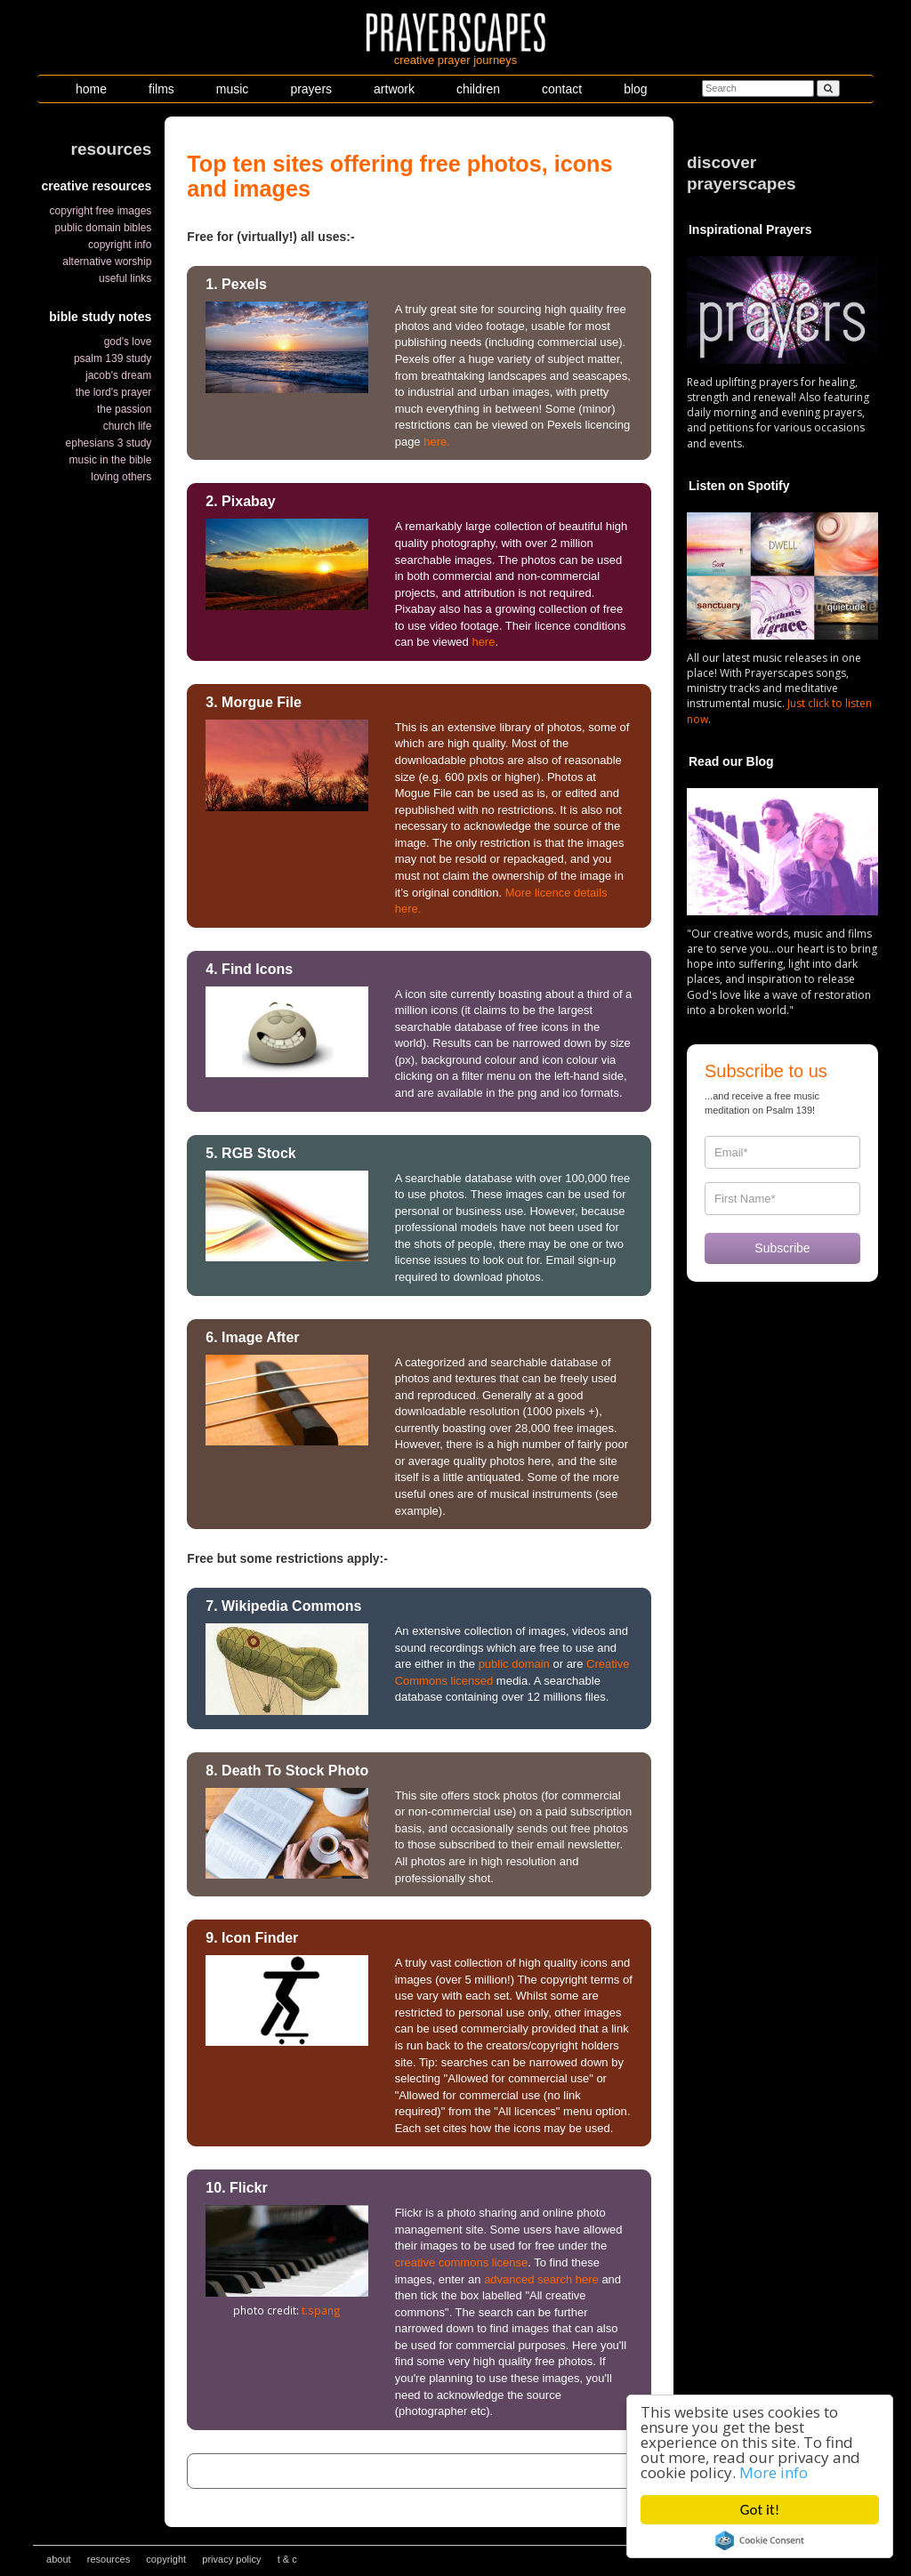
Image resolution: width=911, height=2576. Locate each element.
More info (773, 2472)
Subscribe (782, 1248)
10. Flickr (236, 2187)
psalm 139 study (112, 358)
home (91, 89)
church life (127, 426)
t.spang (321, 2310)
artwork (394, 89)
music (232, 89)
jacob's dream (118, 375)
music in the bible (110, 460)
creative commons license (461, 2262)
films (161, 89)
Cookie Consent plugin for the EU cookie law (759, 2540)
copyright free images (101, 211)
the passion (124, 409)
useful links (125, 278)
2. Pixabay (240, 501)
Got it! (759, 2509)
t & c (287, 2559)
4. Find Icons (249, 969)
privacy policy (231, 2559)
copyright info (119, 244)
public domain (514, 1663)
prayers (311, 89)
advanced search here (541, 2279)
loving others (121, 477)
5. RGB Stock (250, 1153)
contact (562, 89)
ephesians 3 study (109, 443)
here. (436, 441)
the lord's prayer (114, 392)
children (478, 89)
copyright (166, 2559)
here (483, 641)
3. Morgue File (254, 702)
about (58, 2559)
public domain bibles (103, 227)
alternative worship (106, 261)
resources (109, 2559)
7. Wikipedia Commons (283, 1606)
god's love (128, 341)
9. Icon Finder (252, 1937)
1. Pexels (236, 284)
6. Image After (252, 1337)
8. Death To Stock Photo (287, 1770)
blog (635, 89)
